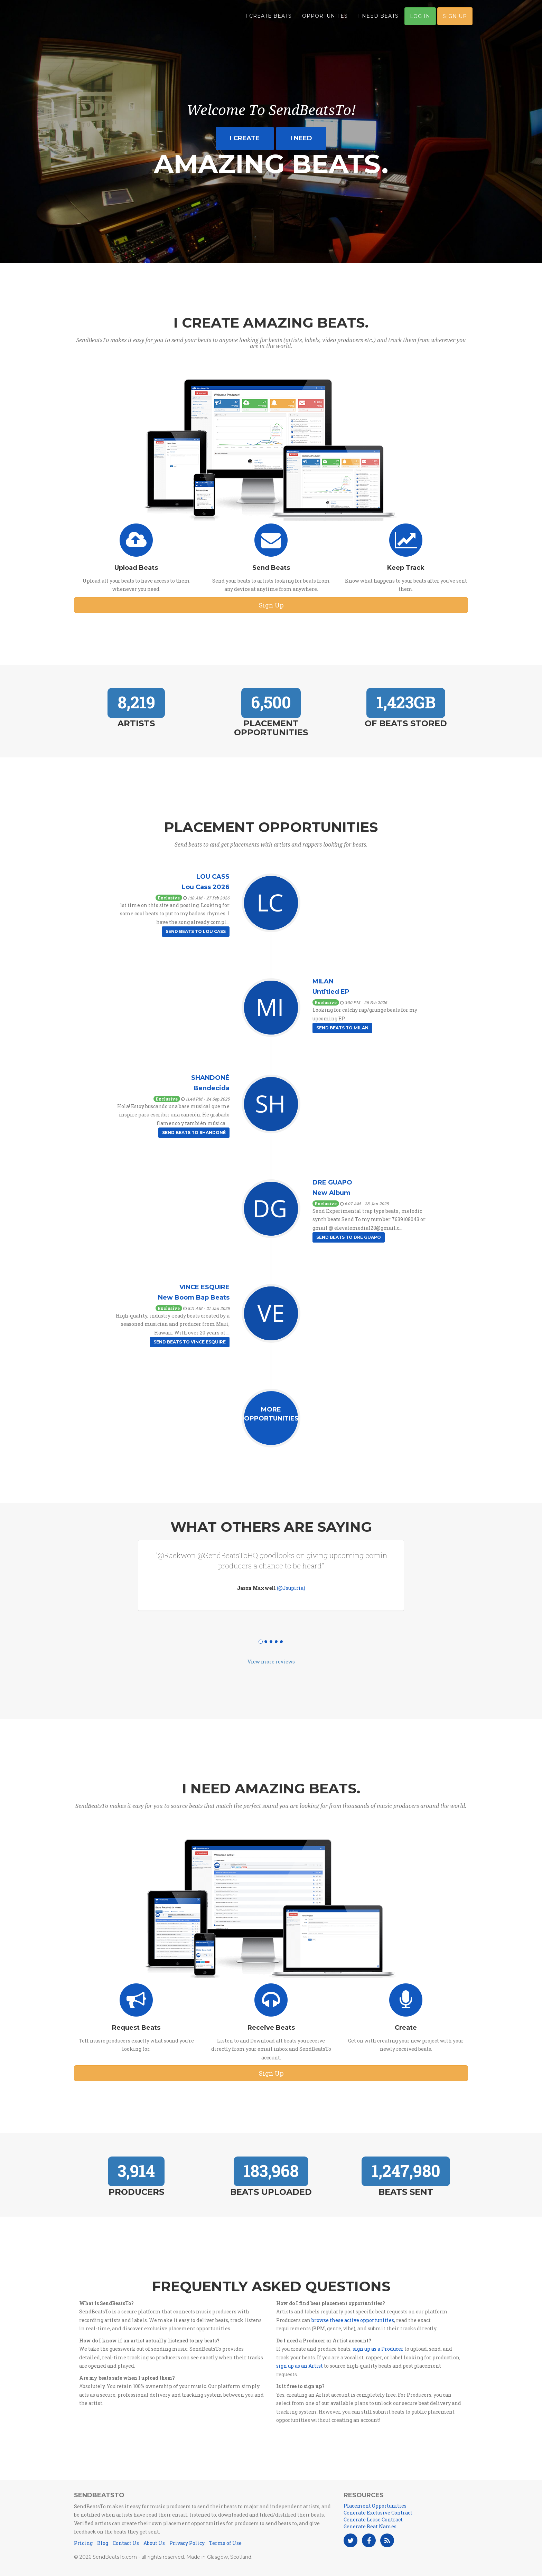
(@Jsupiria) (291, 1588)
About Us (154, 2543)
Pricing (83, 2543)
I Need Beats (378, 17)
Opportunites (325, 17)
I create (245, 138)
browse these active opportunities (352, 2320)
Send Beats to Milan (342, 1027)
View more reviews (271, 1661)
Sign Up (455, 18)
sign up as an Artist (299, 2365)
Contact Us (126, 2543)
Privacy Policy (187, 2543)
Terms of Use (225, 2543)
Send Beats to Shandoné (194, 1132)
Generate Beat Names (370, 2526)
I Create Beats (268, 17)
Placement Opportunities (375, 2505)
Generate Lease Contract (373, 2519)
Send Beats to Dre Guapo (348, 1237)
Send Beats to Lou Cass (196, 931)
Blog (102, 2543)
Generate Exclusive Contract (378, 2512)
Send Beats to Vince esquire (189, 1341)
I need (301, 138)
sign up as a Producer (378, 2349)
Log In (420, 18)
